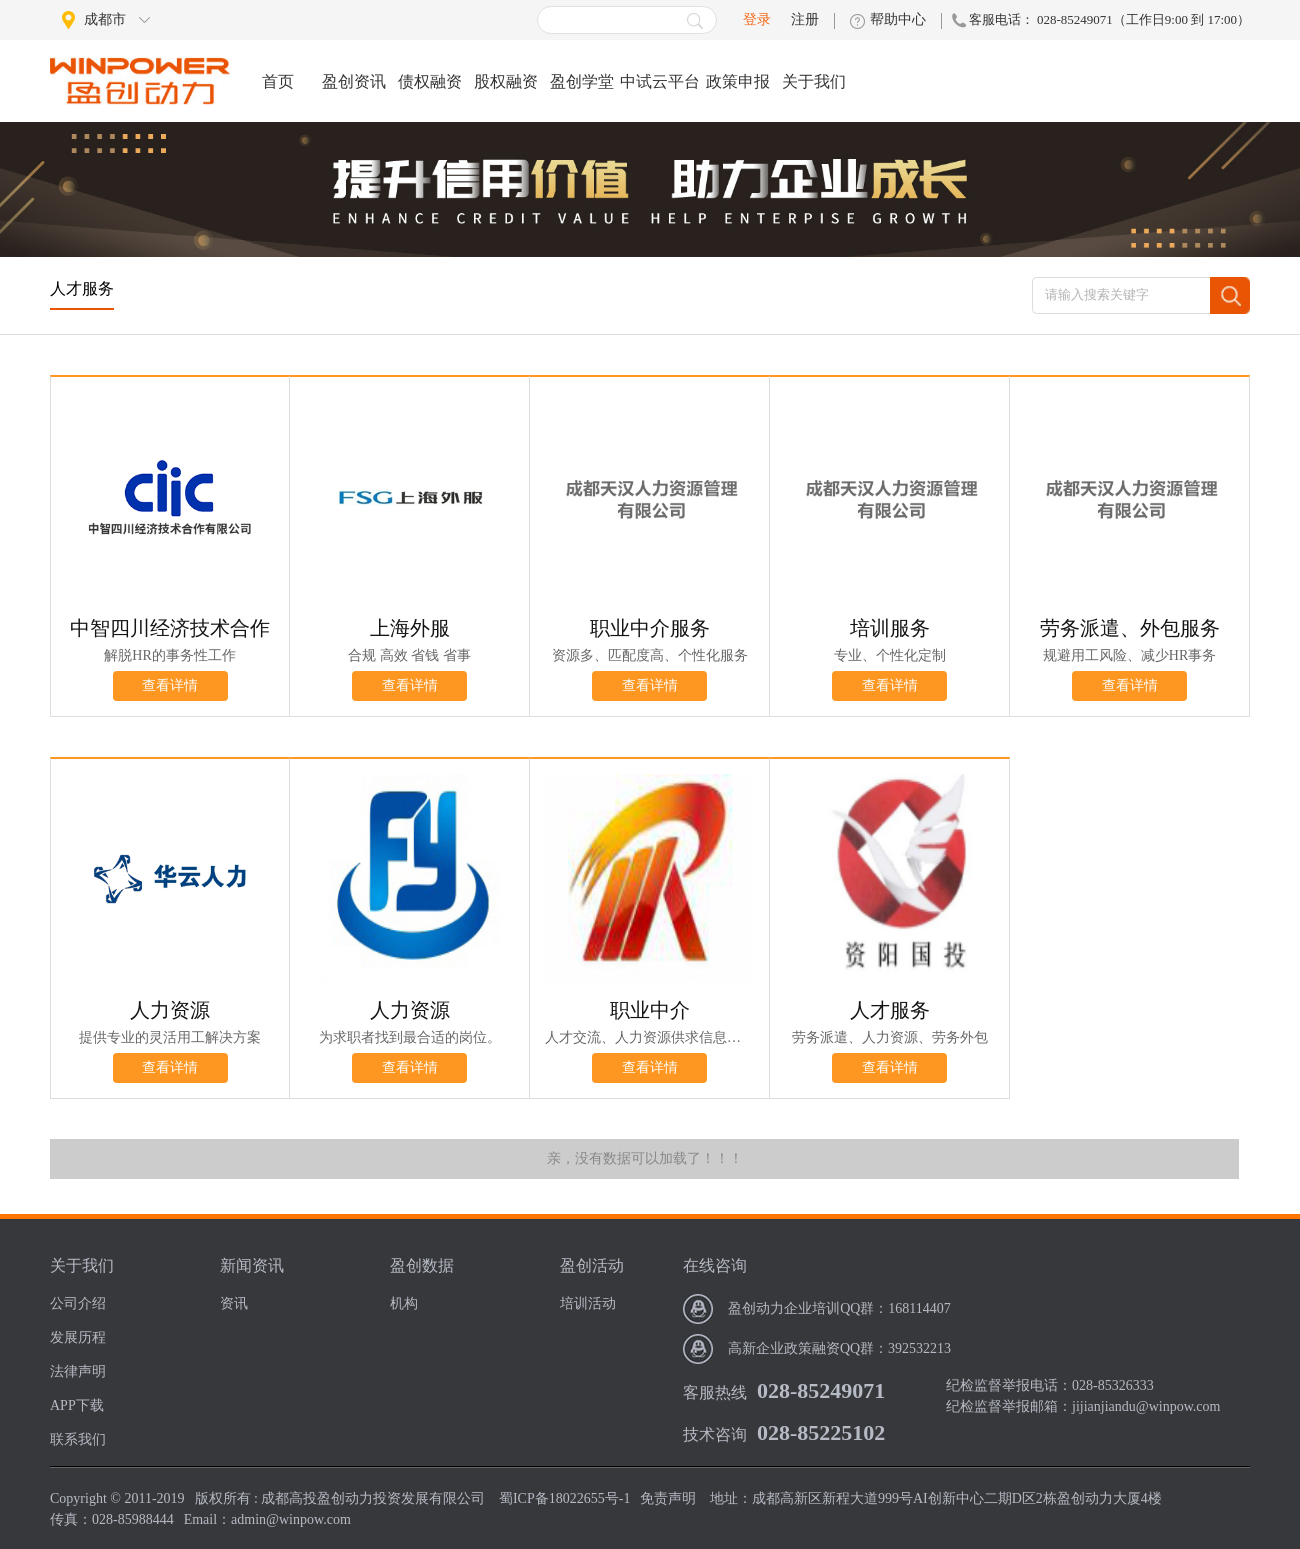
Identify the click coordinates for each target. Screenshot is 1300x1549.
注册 (805, 20)
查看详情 (170, 685)
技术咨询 (715, 1434)
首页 (278, 81)
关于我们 (814, 81)
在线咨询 (715, 1265)
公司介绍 (78, 1303)
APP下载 (77, 1405)
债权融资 (430, 81)
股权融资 (506, 81)
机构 (404, 1303)
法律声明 (78, 1371)
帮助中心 (898, 20)
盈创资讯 (354, 81)
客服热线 (715, 1392)
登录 (757, 19)
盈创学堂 (582, 81)
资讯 (234, 1303)
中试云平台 (660, 81)
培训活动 (588, 1303)
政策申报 (738, 81)
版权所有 (223, 1498)
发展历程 (78, 1337)
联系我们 (78, 1439)
